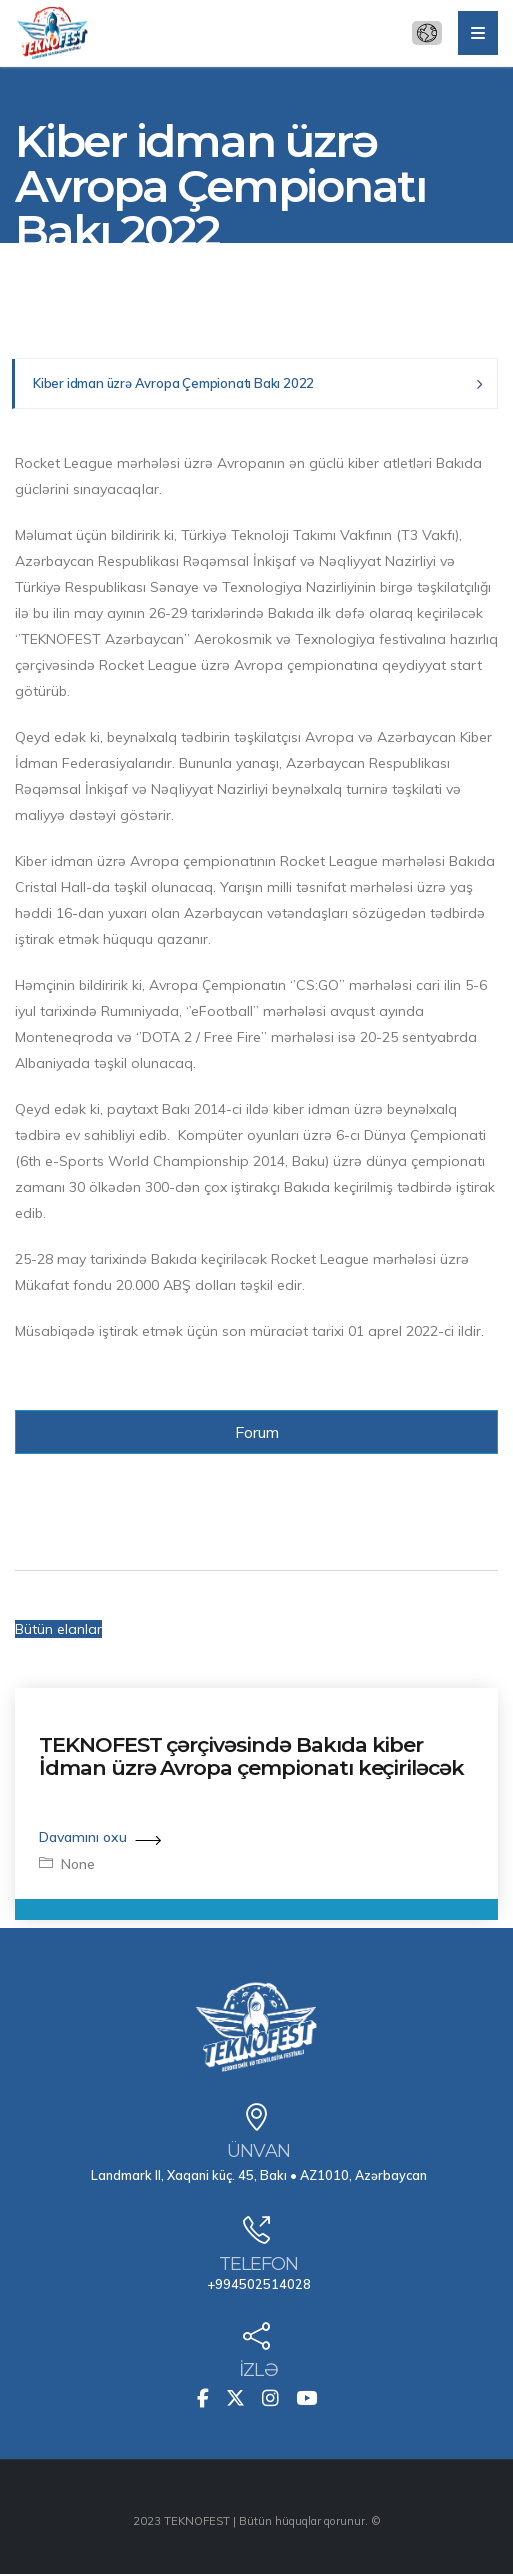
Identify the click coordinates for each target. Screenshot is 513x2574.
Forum (257, 1432)
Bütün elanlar (58, 1629)
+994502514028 (259, 2284)
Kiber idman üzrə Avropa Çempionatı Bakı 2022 (173, 383)
